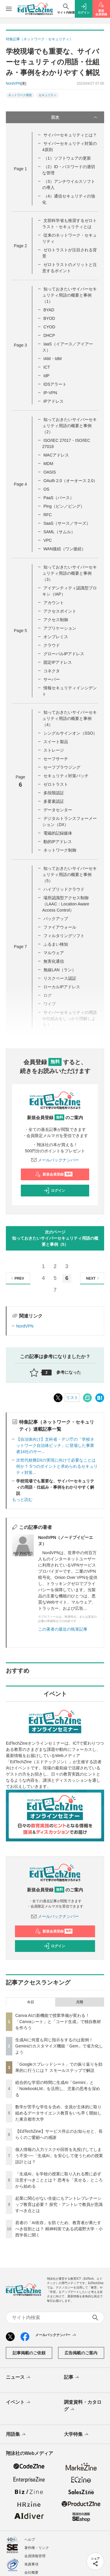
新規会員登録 (54, 1174)
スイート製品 (55, 741)
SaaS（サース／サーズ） (66, 523)
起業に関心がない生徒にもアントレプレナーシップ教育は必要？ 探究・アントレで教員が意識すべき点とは (59, 2204)
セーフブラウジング (61, 767)
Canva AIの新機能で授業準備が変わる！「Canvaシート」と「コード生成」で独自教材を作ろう (58, 2021)
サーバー (51, 679)
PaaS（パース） (58, 497)
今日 (30, 2002)
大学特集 (76, 2435)
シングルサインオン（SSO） (70, 733)
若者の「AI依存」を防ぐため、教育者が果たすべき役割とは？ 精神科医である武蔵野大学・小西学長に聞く (59, 2228)
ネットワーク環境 (20, 95)
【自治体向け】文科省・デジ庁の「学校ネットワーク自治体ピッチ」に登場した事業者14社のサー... (55, 1445)
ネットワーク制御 (59, 850)
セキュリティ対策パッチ (66, 775)
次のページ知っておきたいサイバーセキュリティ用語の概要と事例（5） (55, 1238)
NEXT (93, 1278)
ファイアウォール (59, 927)
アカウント (53, 602)
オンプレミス (55, 636)
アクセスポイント (59, 611)
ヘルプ (29, 2539)
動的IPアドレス (57, 841)
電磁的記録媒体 (57, 833)
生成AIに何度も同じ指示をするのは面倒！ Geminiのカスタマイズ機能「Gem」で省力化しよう (59, 2046)
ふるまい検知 (55, 944)
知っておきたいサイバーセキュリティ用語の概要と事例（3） (69, 573)
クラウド (51, 645)
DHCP (49, 335)
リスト (72, 1397)
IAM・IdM (52, 358)
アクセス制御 (55, 619)
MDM (48, 463)
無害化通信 (53, 961)
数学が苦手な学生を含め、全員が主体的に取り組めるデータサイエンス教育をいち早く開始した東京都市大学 (58, 2113)
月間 (79, 2002)
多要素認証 (53, 801)
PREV (17, 1278)
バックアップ (55, 918)
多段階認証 (53, 792)
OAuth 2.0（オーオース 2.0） (70, 480)
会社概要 (31, 2572)
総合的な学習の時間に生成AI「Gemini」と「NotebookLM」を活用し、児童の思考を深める (57, 2088)
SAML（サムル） (59, 531)
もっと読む (22, 1499)
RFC (47, 514)
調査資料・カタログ (82, 2406)
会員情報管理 (34, 2556)
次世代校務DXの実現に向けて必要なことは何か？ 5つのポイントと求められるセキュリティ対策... (57, 1466)
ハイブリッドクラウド (63, 889)
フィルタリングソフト (63, 935)
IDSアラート (55, 384)
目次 (75, 117)
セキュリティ (47, 95)
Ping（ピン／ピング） (63, 506)
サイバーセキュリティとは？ (70, 135)
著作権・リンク (36, 2548)
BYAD (48, 309)
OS (46, 489)
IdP (46, 375)
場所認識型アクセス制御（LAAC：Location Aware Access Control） (65, 903)
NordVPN (24, 1326)
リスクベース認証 (59, 978)
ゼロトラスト (55, 784)
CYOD (49, 327)
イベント (18, 2403)
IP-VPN (50, 392)
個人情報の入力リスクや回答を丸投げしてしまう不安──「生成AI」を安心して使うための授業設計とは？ (59, 2155)
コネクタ (51, 670)
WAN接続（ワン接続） (64, 548)
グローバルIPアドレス (63, 653)
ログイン (54, 1190)
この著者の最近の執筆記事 (62, 1629)
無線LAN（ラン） (59, 969)
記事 (72, 2378)
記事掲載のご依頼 (29, 2353)
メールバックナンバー (55, 1160)
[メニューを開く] (9, 9)
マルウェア (53, 952)
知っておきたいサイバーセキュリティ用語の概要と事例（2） (69, 425)
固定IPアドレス (57, 662)
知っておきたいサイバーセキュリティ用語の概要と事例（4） (69, 718)
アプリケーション (59, 628)
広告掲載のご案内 (81, 2353)
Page (20, 168)
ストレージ (53, 750)
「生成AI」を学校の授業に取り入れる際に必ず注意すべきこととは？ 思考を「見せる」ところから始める (59, 2180)
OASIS (49, 472)
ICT (46, 367)
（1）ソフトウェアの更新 (67, 158)
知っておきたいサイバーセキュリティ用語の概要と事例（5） (69, 874)
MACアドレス (56, 455)
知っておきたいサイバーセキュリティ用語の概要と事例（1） (69, 295)
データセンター (57, 810)
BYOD (49, 318)
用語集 (16, 2435)
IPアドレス (53, 401)
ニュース (18, 2378)
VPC (47, 540)
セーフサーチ (55, 758)
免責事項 (31, 2564)
